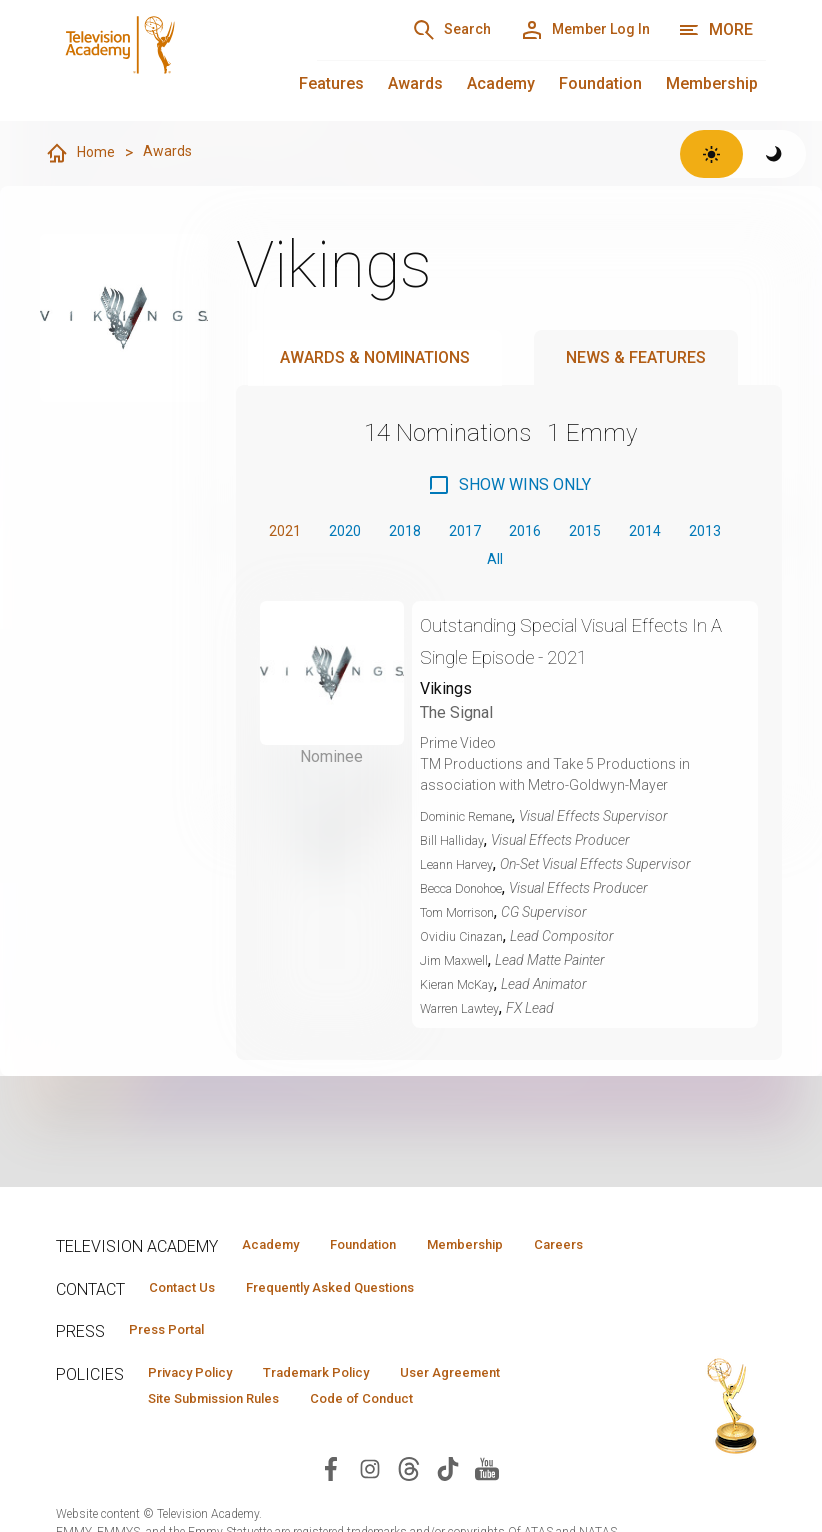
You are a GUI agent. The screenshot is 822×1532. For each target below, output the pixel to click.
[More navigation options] (715, 30)
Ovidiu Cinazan (466, 945)
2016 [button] (561, 533)
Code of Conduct (405, 1438)
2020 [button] (357, 533)
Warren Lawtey (466, 1017)
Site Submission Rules (229, 1438)
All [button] (527, 565)
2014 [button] (697, 533)
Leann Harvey (462, 873)
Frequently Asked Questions (366, 1319)
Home (82, 154)
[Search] (414, 30)
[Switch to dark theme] (774, 154)
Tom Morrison (466, 921)
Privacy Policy (202, 1409)
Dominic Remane (474, 825)
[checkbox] (509, 486)
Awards (415, 83)
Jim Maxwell (458, 969)
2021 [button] (289, 533)
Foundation (600, 83)
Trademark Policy (354, 1409)
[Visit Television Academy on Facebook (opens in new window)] (331, 1508)
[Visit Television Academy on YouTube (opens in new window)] (487, 1508)
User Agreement (513, 1409)
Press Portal (178, 1364)
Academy (501, 83)
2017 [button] (493, 533)
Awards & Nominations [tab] (375, 358)
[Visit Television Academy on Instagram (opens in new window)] (370, 1508)
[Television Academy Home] (166, 60)
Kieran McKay (463, 993)
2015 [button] (629, 533)
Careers (258, 1274)
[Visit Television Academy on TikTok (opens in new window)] (448, 1508)
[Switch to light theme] (711, 154)
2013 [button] (468, 565)
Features (331, 83)
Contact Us (192, 1319)
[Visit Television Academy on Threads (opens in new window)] (409, 1508)
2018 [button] (425, 533)
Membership (712, 83)
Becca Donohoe (471, 897)
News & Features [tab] (636, 358)
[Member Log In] (571, 30)
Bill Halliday (455, 849)
